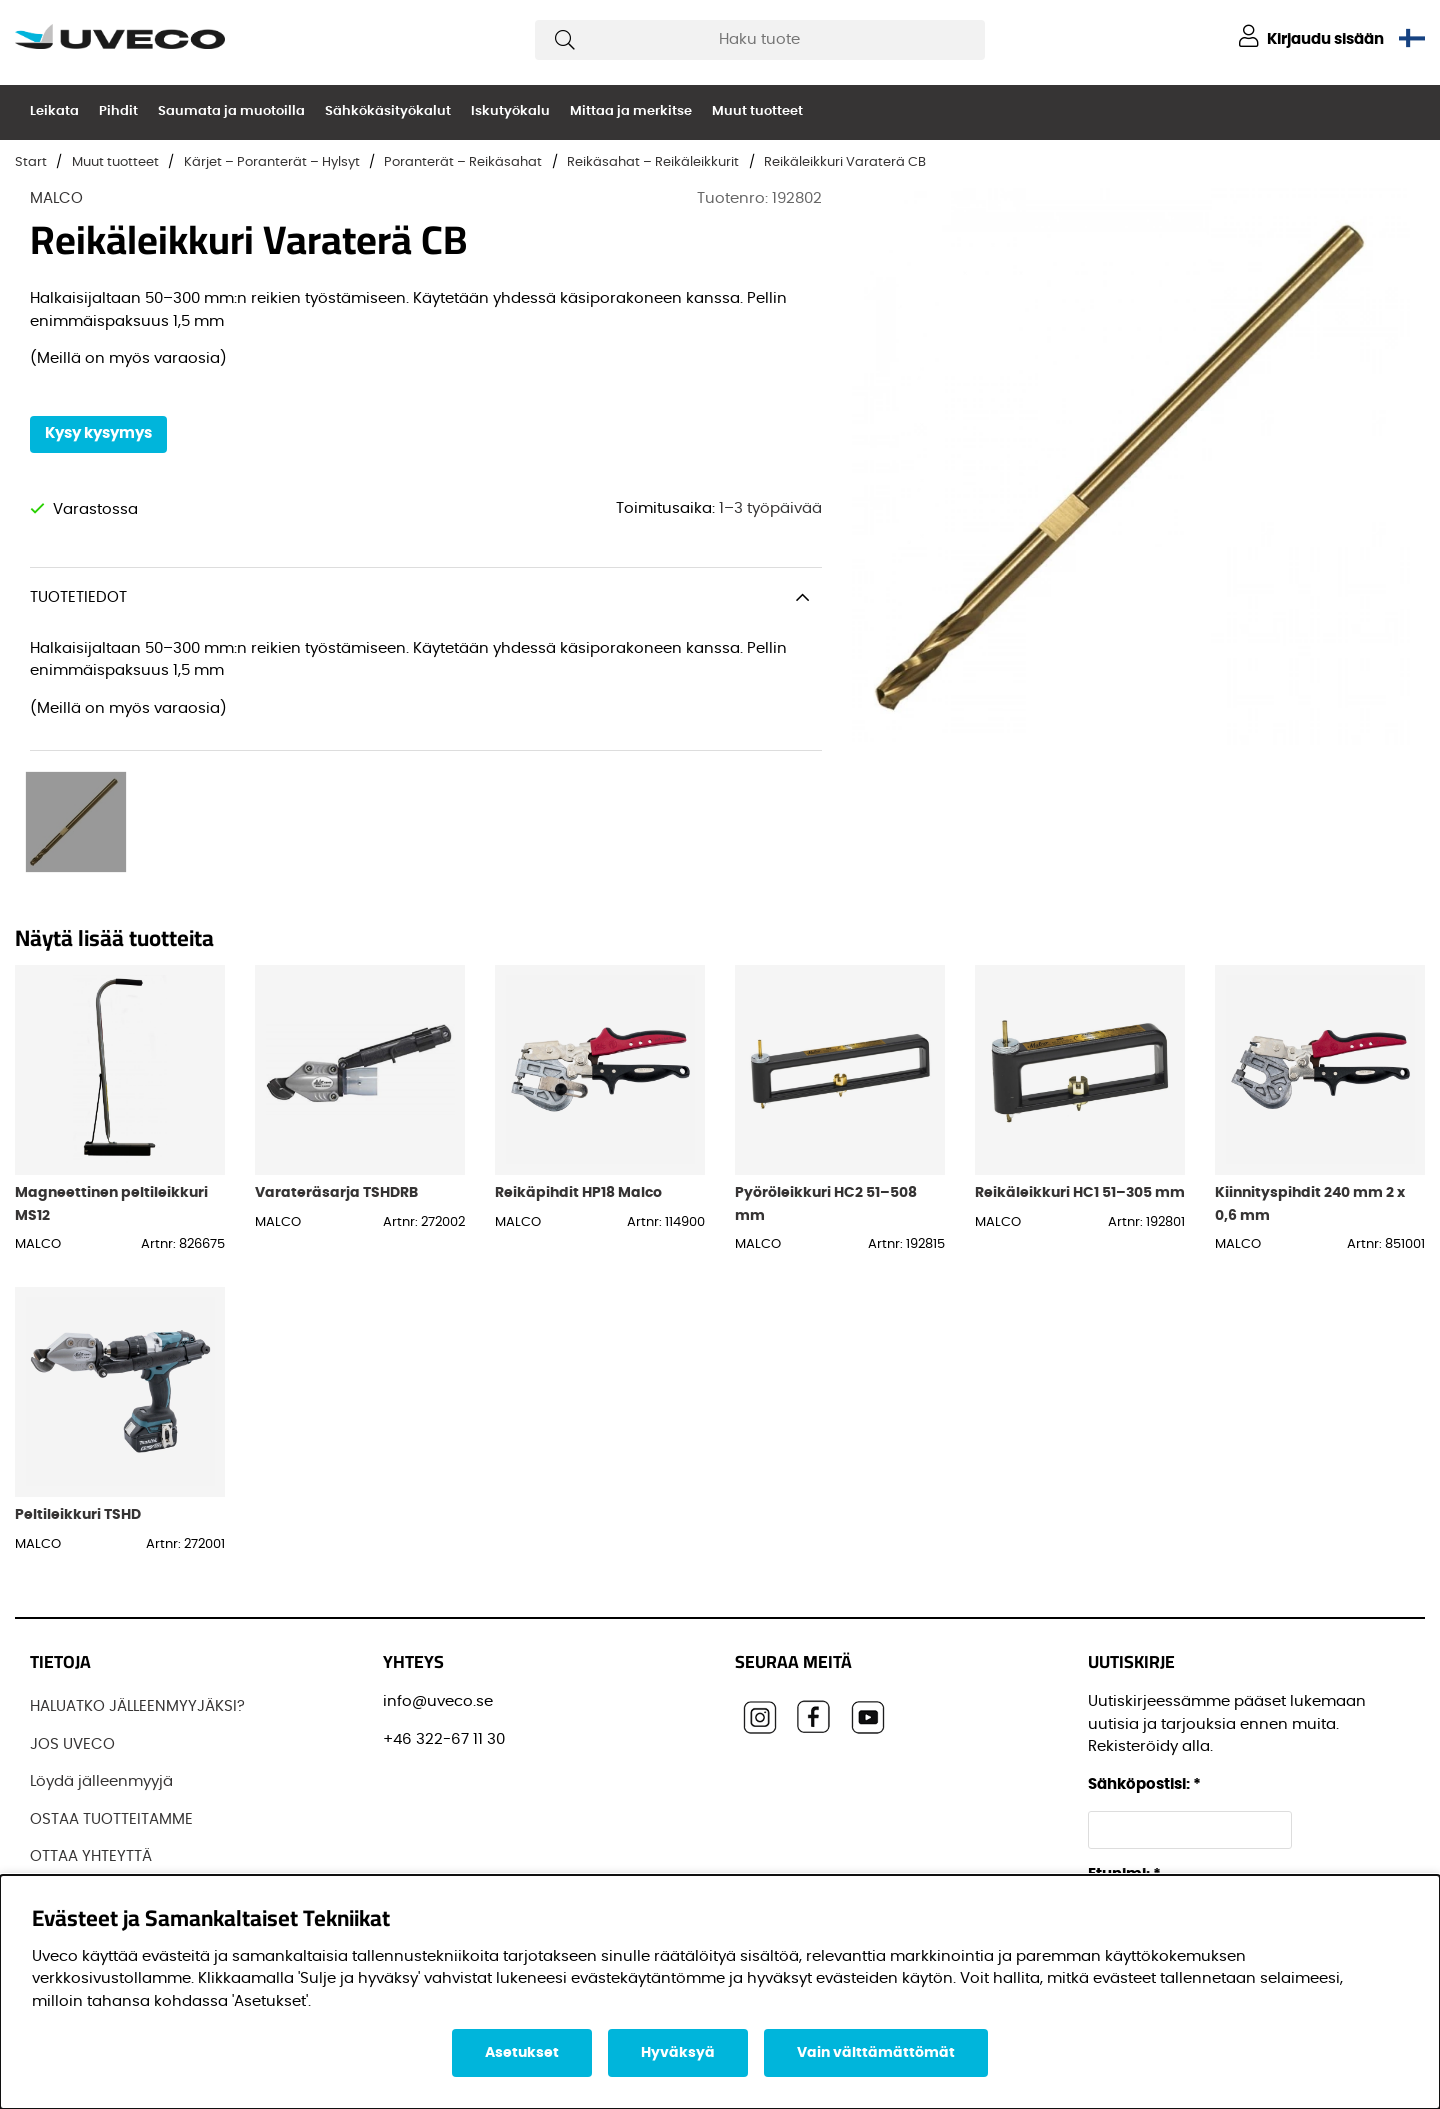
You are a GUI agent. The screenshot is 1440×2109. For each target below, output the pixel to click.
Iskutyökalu (510, 111)
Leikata (54, 111)
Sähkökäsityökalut (388, 111)
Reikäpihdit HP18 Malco (578, 1186)
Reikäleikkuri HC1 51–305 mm (1080, 1186)
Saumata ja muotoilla (231, 111)
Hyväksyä (678, 2053)
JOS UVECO (72, 1738)
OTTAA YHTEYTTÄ (91, 1850)
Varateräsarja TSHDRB (336, 1186)
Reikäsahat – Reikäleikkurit (653, 162)
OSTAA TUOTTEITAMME (111, 1813)
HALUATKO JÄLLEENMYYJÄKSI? (137, 1700)
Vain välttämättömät (876, 2053)
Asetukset (522, 2053)
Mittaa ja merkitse (631, 111)
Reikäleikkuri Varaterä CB (845, 162)
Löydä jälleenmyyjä (101, 1775)
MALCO (56, 198)
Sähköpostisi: (1144, 1778)
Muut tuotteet (757, 111)
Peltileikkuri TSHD (78, 1508)
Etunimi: (1124, 1868)
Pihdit (118, 111)
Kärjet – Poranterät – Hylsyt (272, 162)
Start (31, 162)
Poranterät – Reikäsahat (463, 162)
